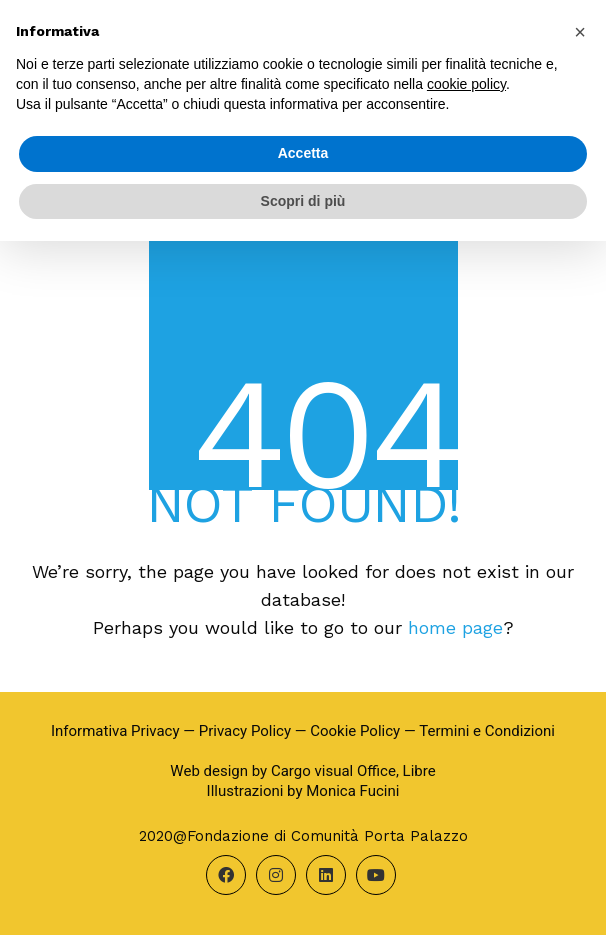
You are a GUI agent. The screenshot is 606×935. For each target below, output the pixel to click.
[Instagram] (276, 875)
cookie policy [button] (466, 84)
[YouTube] (376, 875)
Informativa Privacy (115, 731)
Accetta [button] (303, 153)
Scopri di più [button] (303, 201)
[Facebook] (226, 875)
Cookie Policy (355, 731)
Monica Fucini (352, 791)
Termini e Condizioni (487, 731)
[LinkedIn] (326, 875)
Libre (419, 771)
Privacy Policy (245, 731)
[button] (580, 32)
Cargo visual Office (333, 771)
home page (455, 627)
